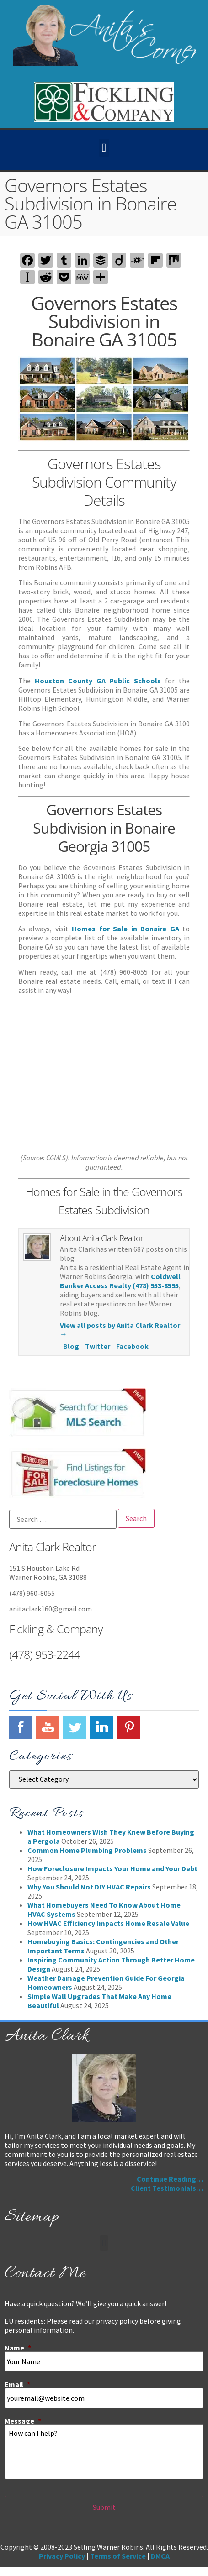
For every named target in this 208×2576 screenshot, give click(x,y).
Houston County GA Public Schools (98, 680)
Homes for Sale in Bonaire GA (125, 928)
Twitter (97, 1346)
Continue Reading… (170, 2178)
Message (23, 2420)
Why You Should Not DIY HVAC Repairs (89, 1886)
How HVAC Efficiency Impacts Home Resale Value (108, 1923)
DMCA (160, 2555)
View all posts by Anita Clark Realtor (120, 1329)
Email (17, 2384)
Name (18, 2347)
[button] (104, 148)
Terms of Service (118, 2555)
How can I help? (104, 2451)
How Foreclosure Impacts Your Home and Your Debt (112, 1868)
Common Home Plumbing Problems (87, 1850)
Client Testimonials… (167, 2188)
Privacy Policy (62, 2555)
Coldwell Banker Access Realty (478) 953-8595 (120, 1281)
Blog (71, 1346)
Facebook (132, 1346)
